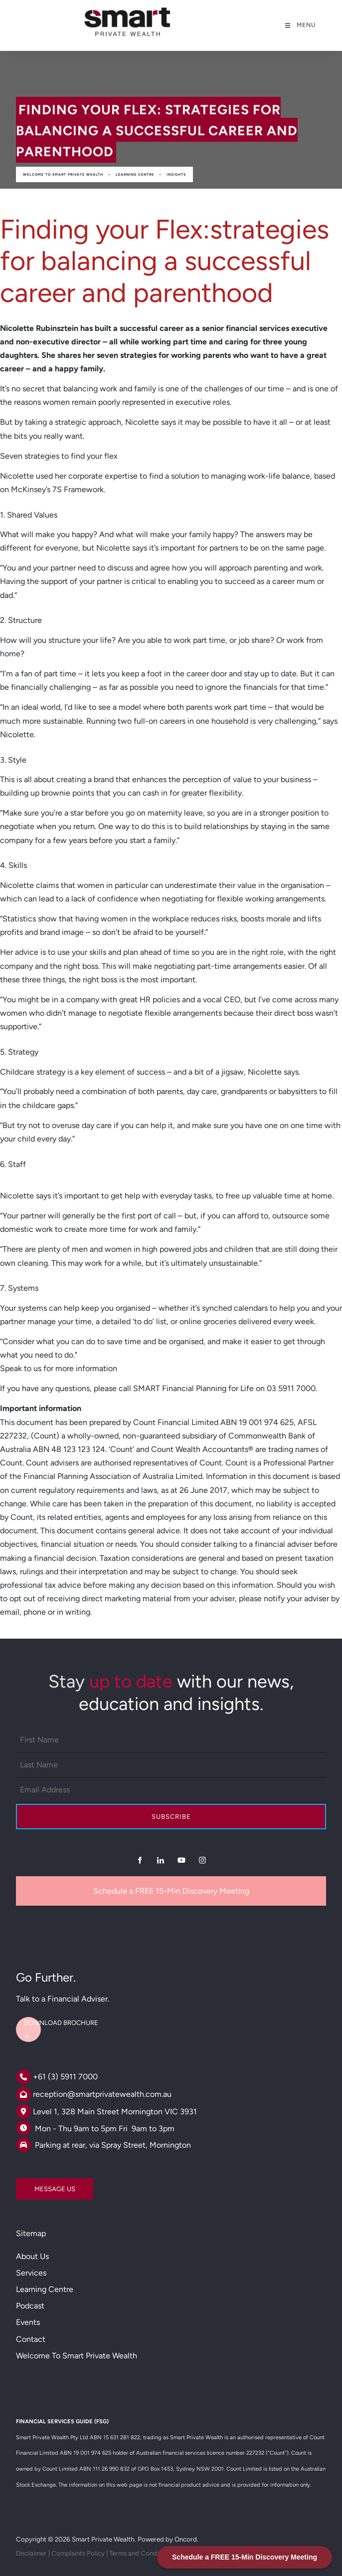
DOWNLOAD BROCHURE (53, 2018)
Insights (176, 174)
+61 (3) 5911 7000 (65, 2076)
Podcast (30, 2305)
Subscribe (171, 1816)
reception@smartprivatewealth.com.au (102, 2094)
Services (31, 2273)
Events (28, 2322)
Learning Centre (135, 174)
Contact (30, 2339)
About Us (32, 2256)
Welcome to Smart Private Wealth (63, 174)
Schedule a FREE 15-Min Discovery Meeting (171, 1891)
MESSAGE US (36, 2185)
